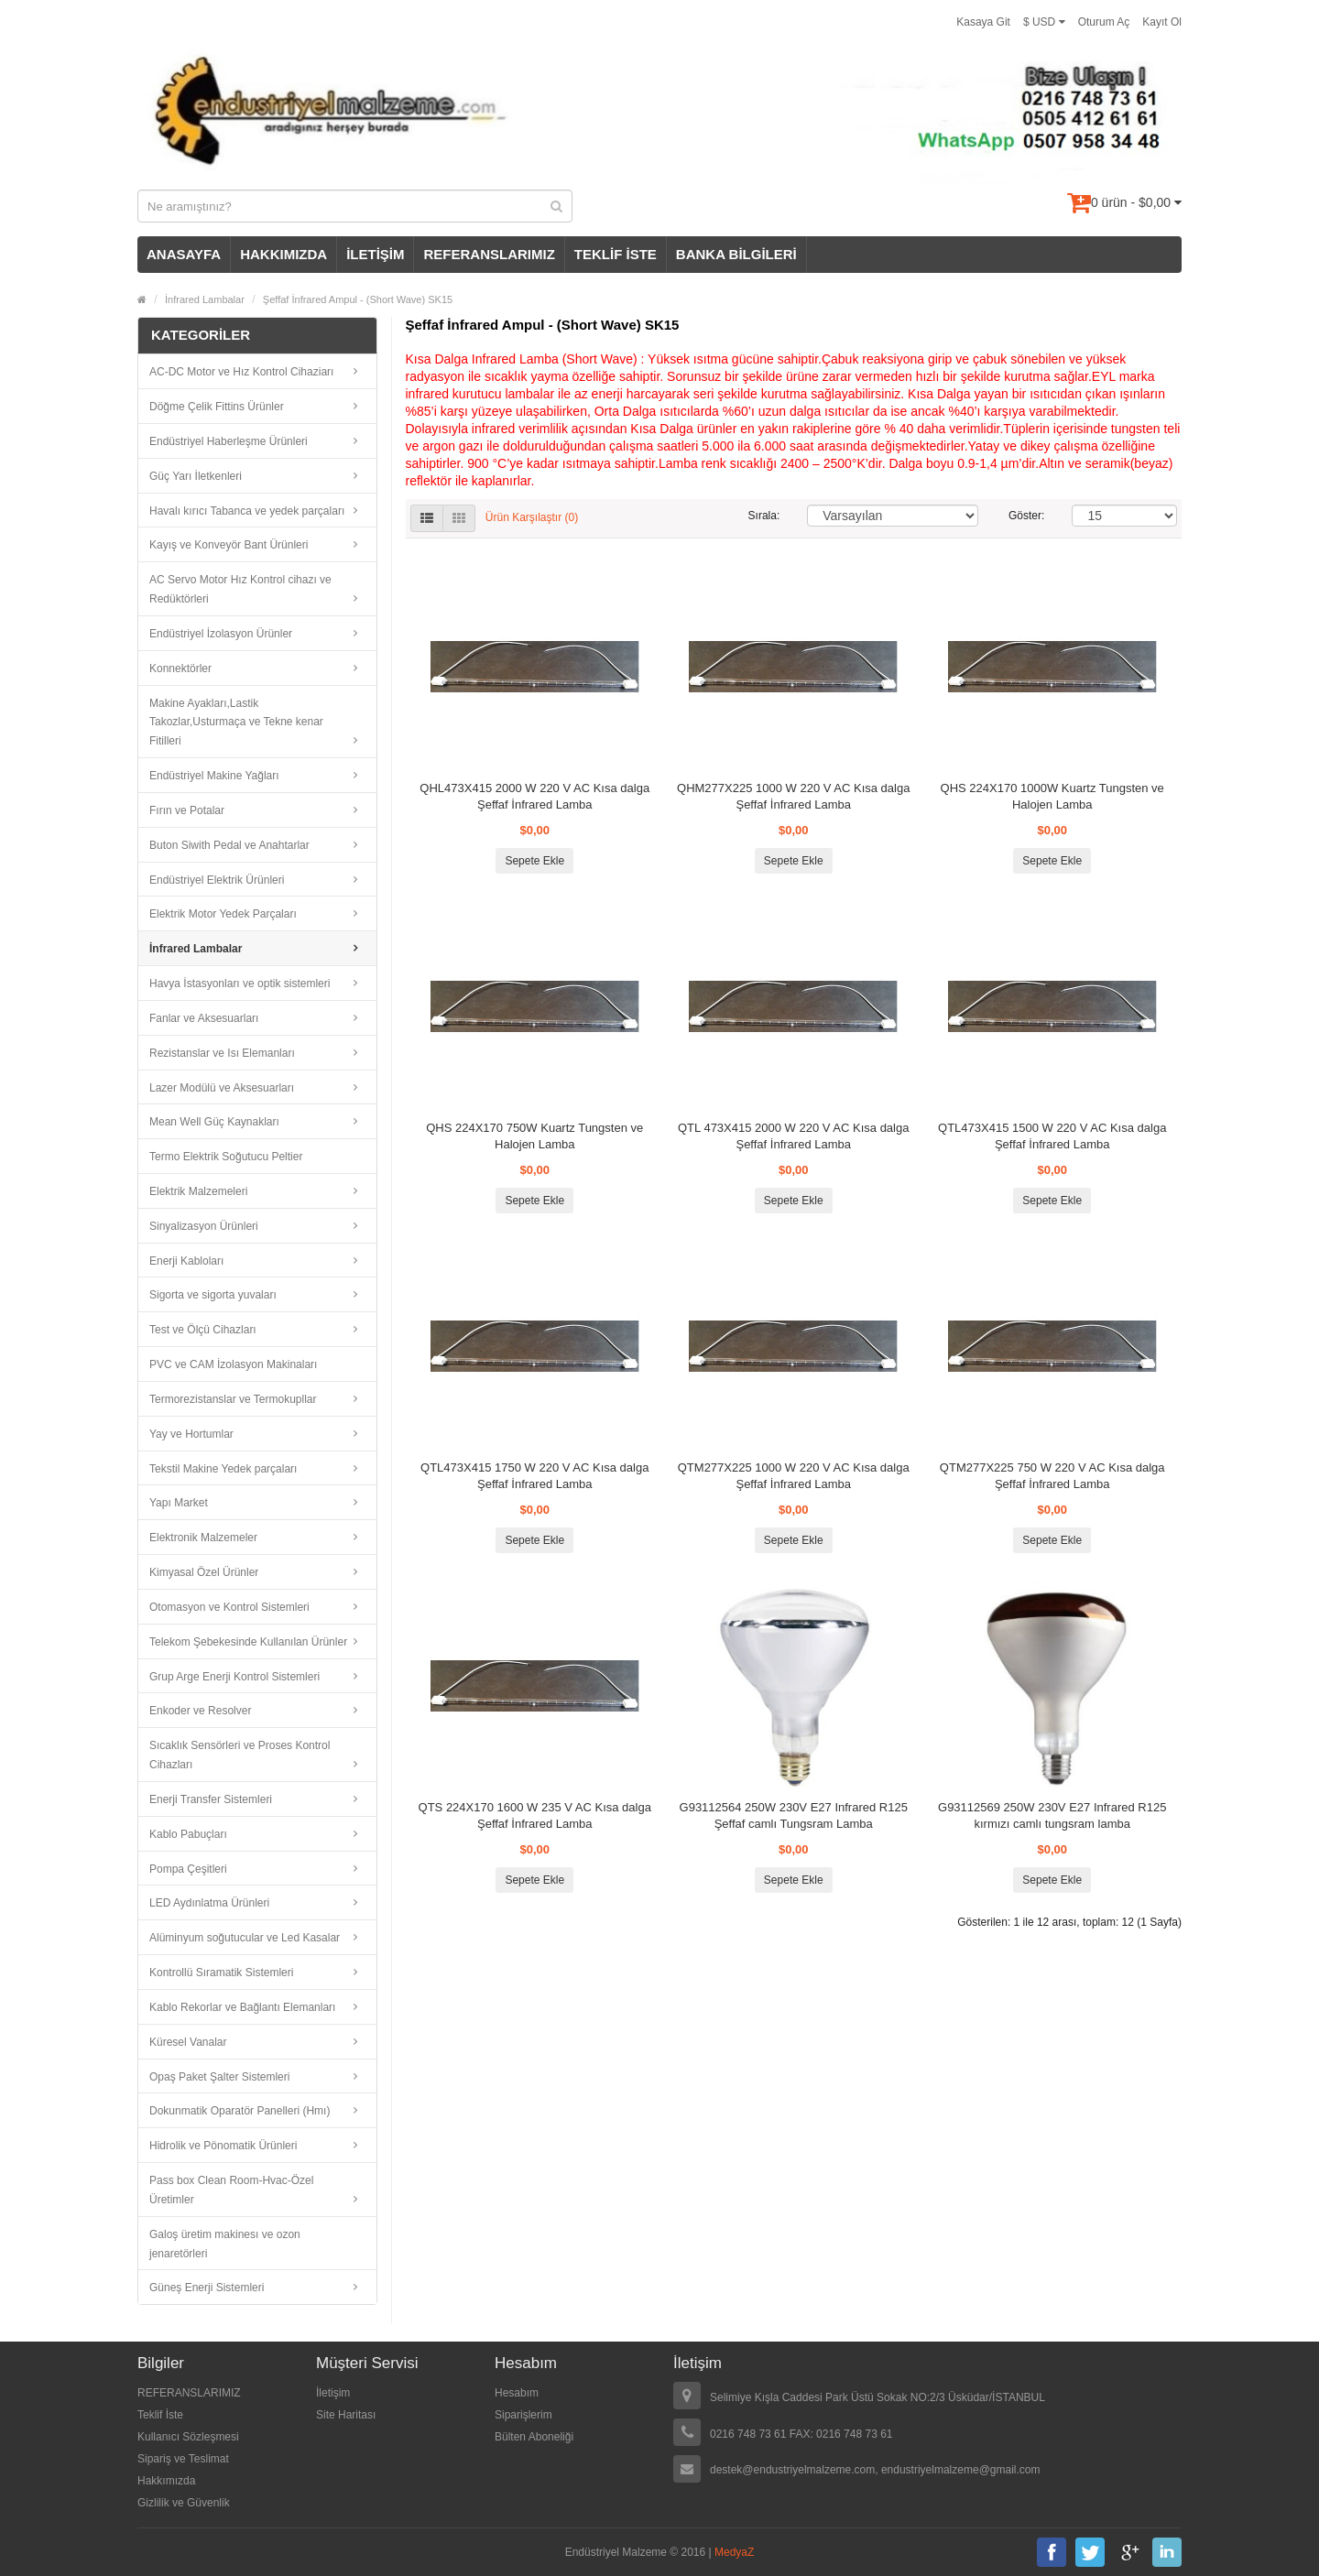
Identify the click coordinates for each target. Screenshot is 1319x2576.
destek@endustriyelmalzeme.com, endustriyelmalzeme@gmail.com (875, 2469)
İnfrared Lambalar (205, 299)
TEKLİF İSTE (615, 254)
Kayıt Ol (1162, 22)
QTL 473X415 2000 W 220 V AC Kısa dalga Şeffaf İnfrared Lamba (793, 1136)
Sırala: (764, 515)
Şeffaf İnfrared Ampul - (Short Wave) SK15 (357, 299)
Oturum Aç (1104, 22)
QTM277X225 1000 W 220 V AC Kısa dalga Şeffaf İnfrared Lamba (794, 1476)
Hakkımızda (166, 2480)
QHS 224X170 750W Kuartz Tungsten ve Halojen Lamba (534, 1136)
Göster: (1026, 515)
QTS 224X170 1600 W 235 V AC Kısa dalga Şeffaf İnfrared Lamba (535, 1815)
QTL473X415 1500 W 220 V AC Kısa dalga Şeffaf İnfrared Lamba (1052, 1136)
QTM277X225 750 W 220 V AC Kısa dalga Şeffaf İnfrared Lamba (1052, 1476)
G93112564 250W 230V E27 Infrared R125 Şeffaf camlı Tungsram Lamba (794, 1815)
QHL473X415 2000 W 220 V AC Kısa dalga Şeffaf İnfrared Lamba (534, 796)
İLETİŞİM (375, 254)
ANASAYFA (184, 254)
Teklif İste (160, 2414)
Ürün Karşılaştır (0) (531, 517)
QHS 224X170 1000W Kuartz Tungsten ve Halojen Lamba (1052, 796)
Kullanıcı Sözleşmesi (188, 2436)
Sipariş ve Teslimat (183, 2458)
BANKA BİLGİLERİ (736, 254)
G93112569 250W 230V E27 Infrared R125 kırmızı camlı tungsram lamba (1052, 1815)
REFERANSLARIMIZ (488, 254)
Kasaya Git (983, 22)
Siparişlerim (523, 2414)
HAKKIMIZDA (283, 254)
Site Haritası (346, 2414)
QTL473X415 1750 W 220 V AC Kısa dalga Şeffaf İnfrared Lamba (534, 1476)
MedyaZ (734, 2552)
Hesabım (517, 2392)
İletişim (333, 2392)
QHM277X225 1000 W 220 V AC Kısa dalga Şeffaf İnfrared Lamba (793, 796)
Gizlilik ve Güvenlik (183, 2502)
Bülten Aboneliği (534, 2436)
